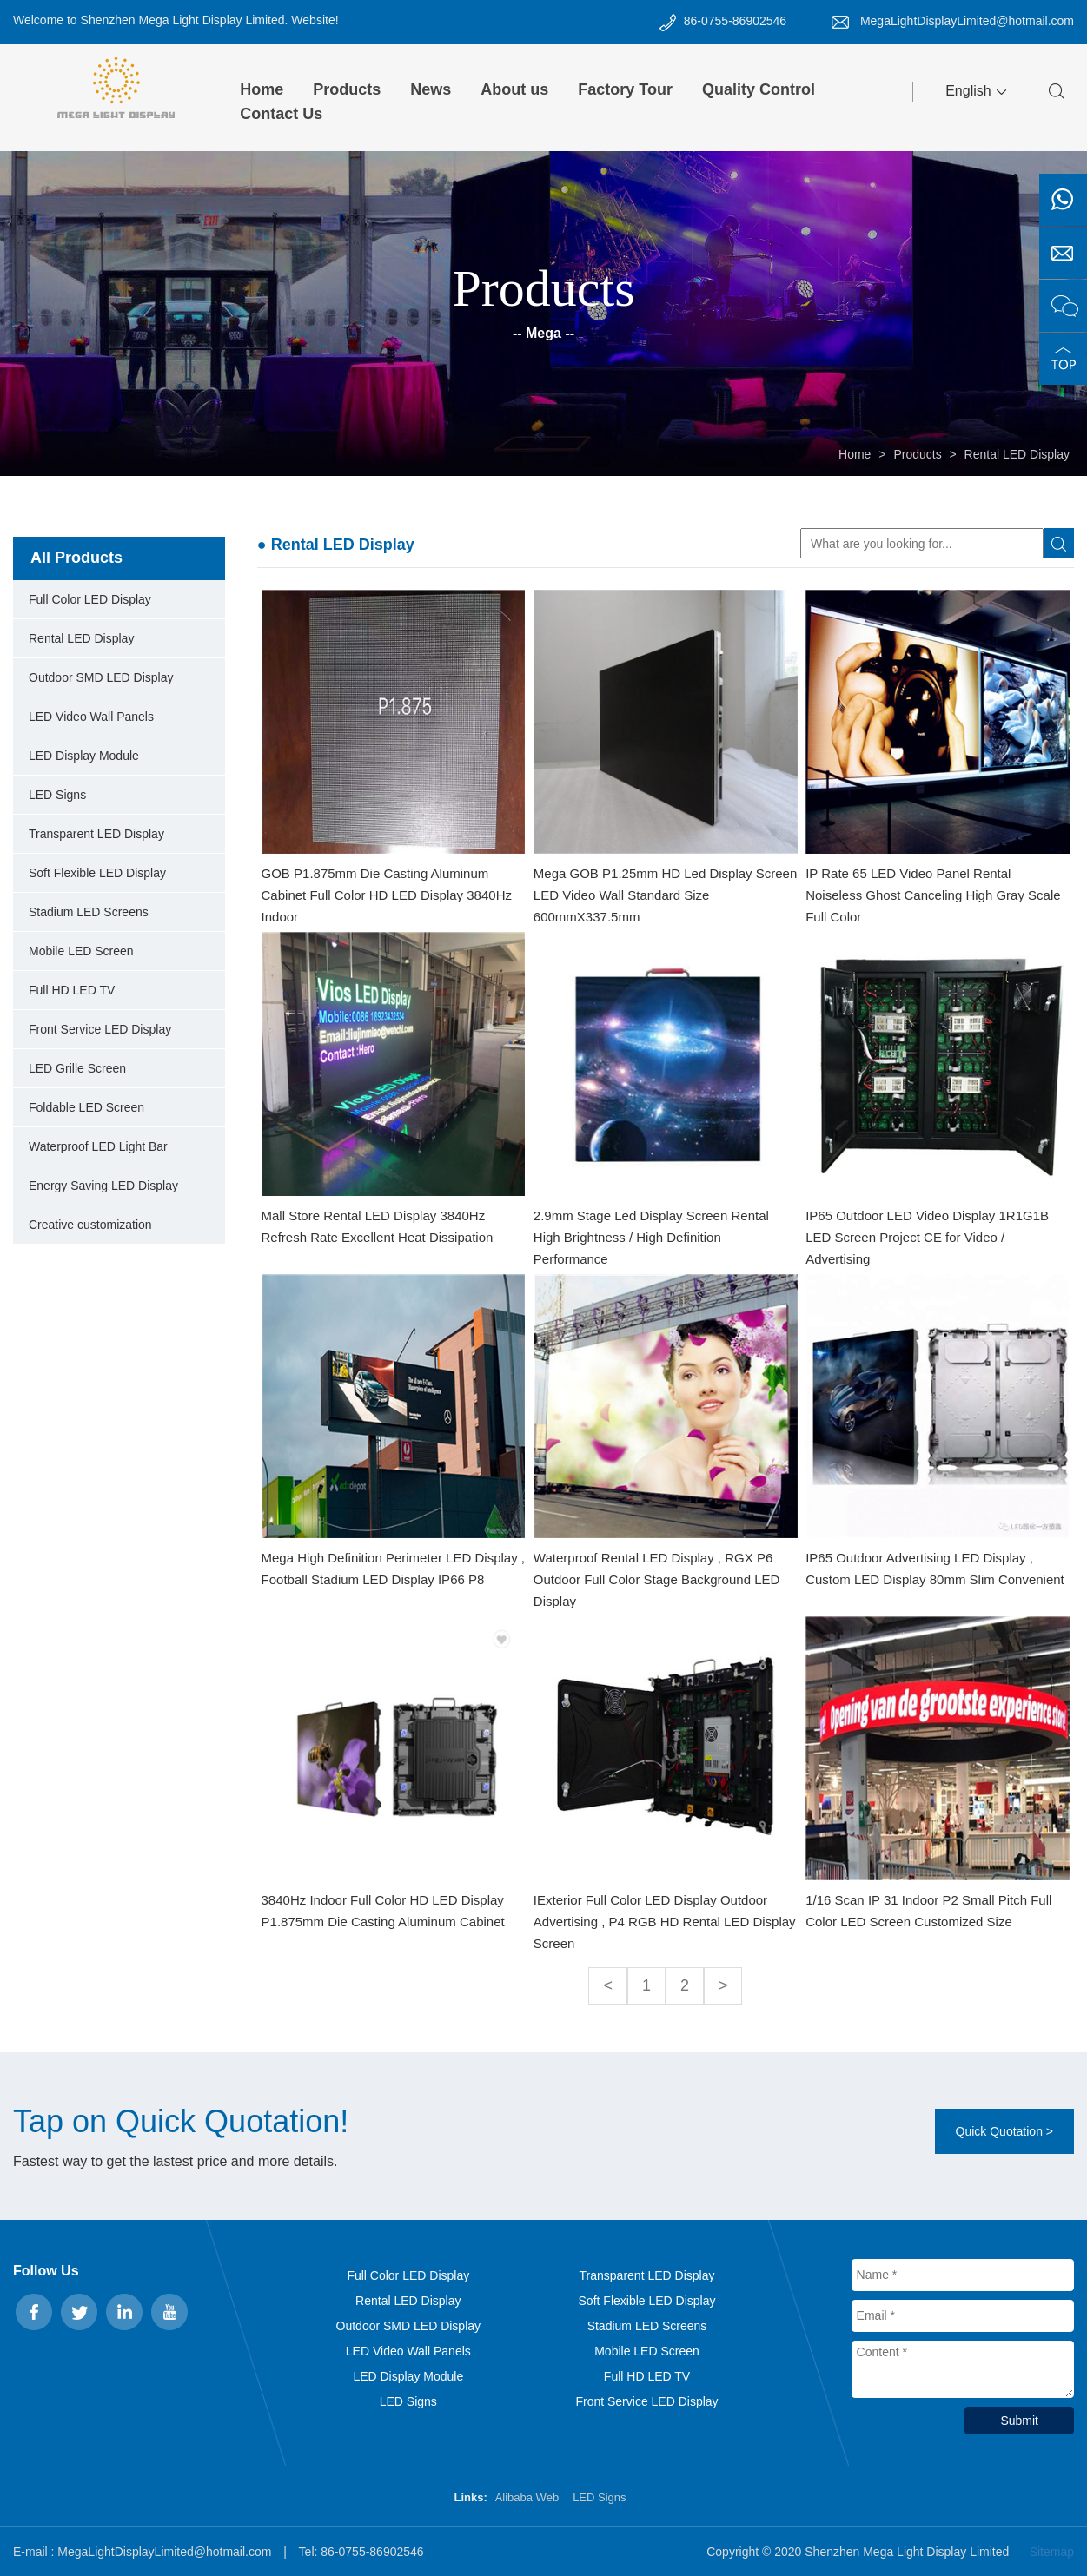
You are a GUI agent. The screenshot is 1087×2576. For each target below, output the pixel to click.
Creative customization (90, 1225)
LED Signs (57, 795)
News (430, 89)
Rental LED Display (1017, 454)
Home (261, 89)
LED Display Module (84, 756)
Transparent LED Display (96, 834)
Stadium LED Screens (89, 912)
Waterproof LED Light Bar (98, 1146)
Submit (1019, 2420)
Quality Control (758, 89)
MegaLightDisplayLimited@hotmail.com (967, 21)
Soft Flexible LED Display (97, 873)
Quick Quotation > (1004, 2131)
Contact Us (281, 113)
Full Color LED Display (90, 599)
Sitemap (1052, 2552)
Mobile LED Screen (81, 951)
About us (514, 89)
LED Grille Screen (77, 1068)
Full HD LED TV (72, 990)
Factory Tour (625, 89)
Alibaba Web (527, 2497)
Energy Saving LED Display (103, 1185)
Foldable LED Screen (86, 1107)
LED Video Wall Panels (91, 716)
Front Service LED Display (100, 1029)
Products (347, 89)
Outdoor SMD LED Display (101, 677)
